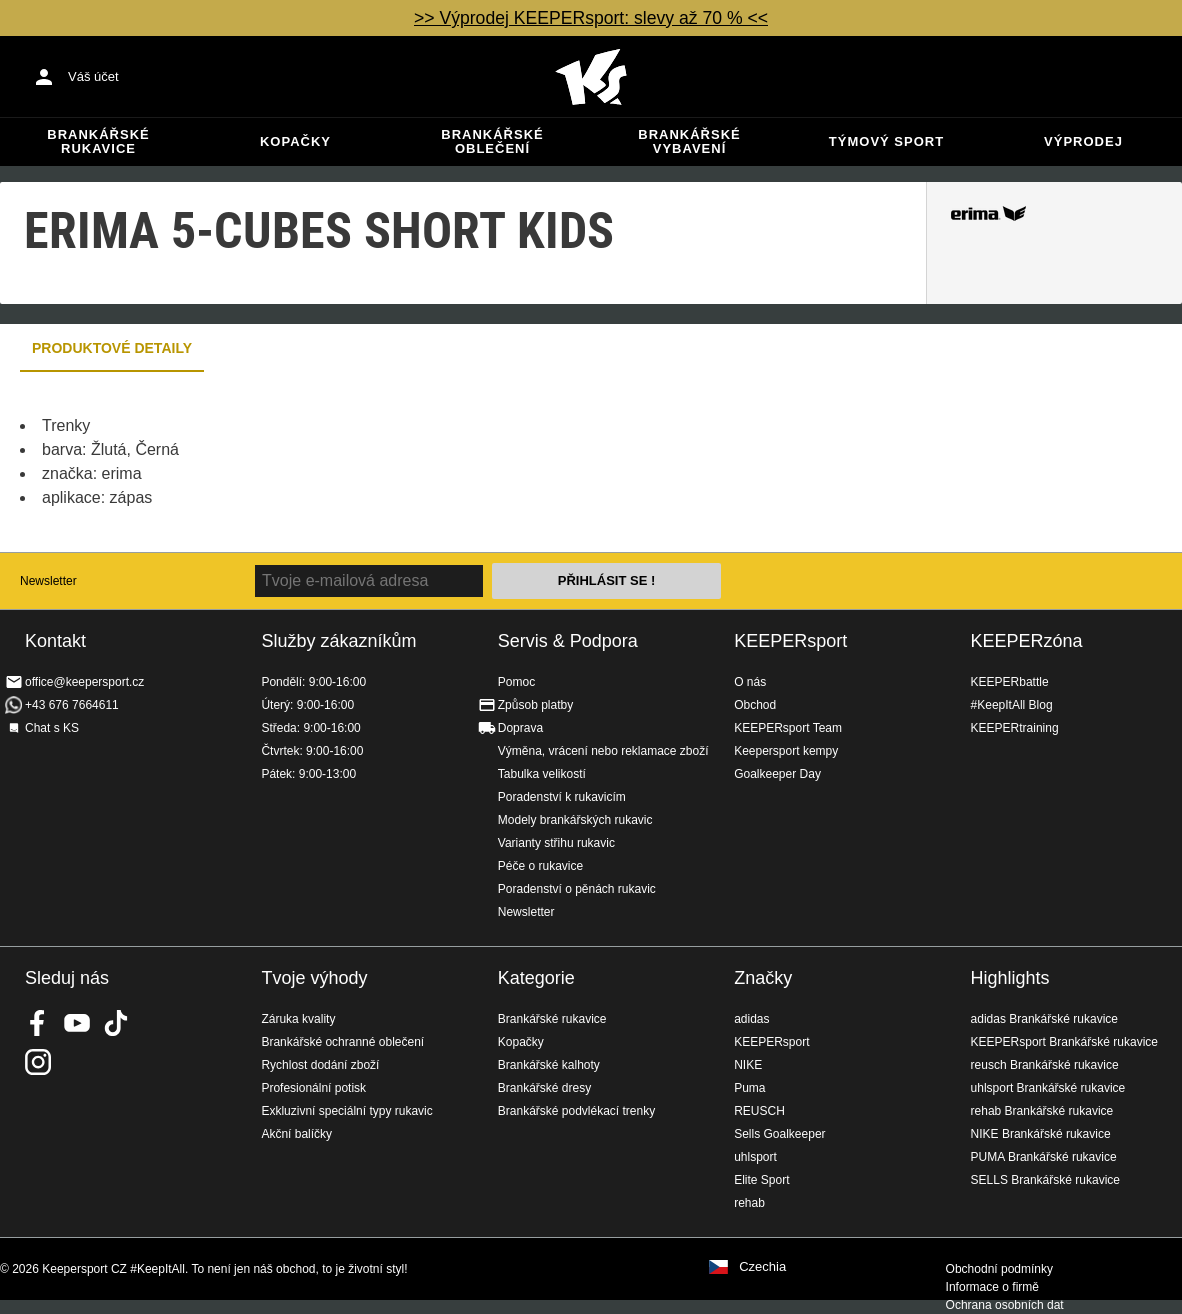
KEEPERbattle (1010, 682)
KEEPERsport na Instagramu (38, 1062)
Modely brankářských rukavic (575, 820)
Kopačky (295, 141)
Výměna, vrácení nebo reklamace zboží (603, 751)
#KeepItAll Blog (1012, 705)
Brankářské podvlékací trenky (576, 1111)
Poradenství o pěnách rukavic (577, 889)
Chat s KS (52, 728)
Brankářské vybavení (689, 141)
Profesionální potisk (313, 1088)
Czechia (762, 1267)
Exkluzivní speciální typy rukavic (346, 1111)
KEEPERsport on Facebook (38, 1023)
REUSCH (759, 1111)
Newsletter (48, 581)
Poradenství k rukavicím (562, 797)
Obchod (755, 705)
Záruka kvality (298, 1019)
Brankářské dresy (544, 1088)
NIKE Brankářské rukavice (1041, 1134)
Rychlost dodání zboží (320, 1065)
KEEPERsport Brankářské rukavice (1064, 1042)
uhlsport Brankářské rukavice (1048, 1088)
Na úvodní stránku (591, 77)
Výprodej (1083, 141)
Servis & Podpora (568, 641)
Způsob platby (535, 705)
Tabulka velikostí (542, 774)
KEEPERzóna (1027, 641)
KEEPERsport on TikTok (116, 1023)
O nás (750, 682)
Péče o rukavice (540, 866)
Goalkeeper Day (777, 774)
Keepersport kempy (786, 751)
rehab (749, 1203)
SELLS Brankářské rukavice (1045, 1180)
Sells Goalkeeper (779, 1134)
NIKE (748, 1065)
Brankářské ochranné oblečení (342, 1042)
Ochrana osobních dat (1005, 1305)
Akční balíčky (296, 1134)
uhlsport (755, 1157)
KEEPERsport (790, 641)
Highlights (1010, 978)
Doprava (520, 728)
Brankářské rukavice (98, 141)
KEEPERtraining (1015, 728)
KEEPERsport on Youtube (77, 1023)
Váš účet (93, 76)
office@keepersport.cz (84, 682)
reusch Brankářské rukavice (1045, 1065)
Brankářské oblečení (492, 141)
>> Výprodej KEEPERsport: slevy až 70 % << (591, 18)
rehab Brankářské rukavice (1042, 1111)
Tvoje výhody (314, 978)
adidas (751, 1019)
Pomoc (516, 682)
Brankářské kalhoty (549, 1065)
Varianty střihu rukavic (556, 843)
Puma (749, 1088)
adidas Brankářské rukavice (1044, 1019)
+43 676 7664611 (72, 705)
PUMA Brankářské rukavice (1044, 1157)
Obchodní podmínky (999, 1269)
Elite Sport (761, 1180)
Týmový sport (886, 141)
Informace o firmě (992, 1287)
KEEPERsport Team (788, 728)
